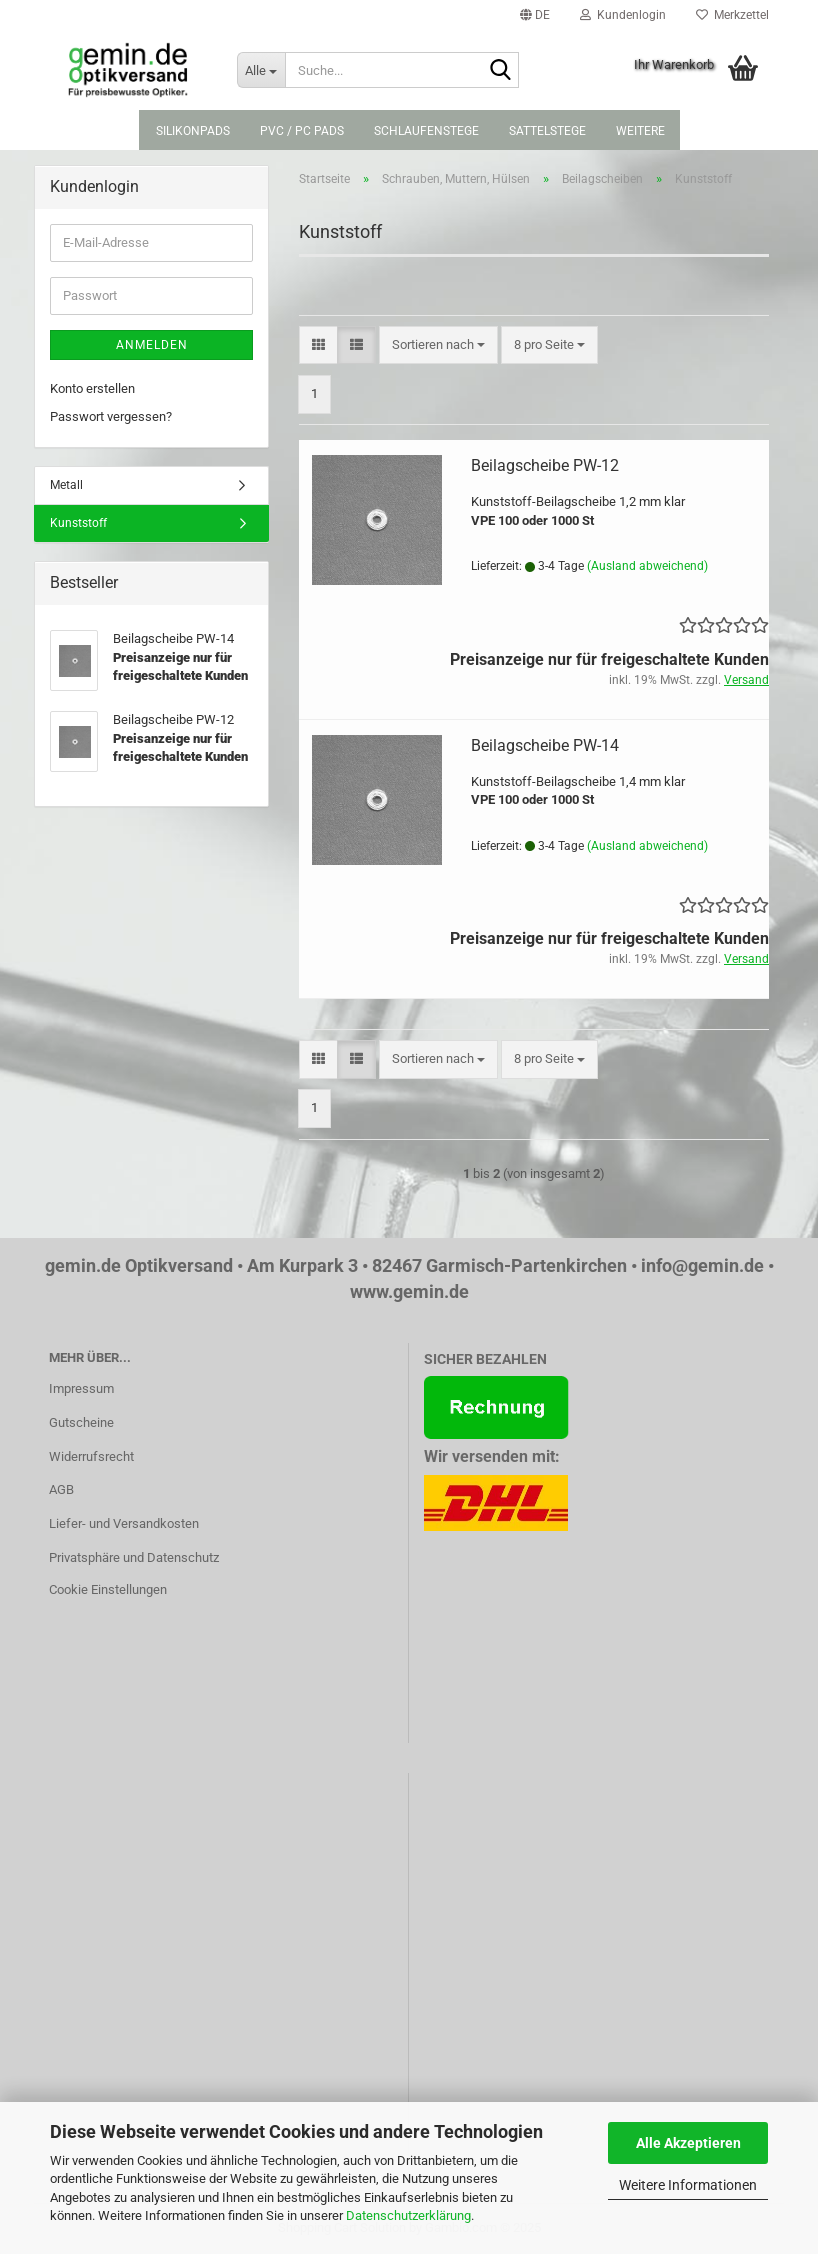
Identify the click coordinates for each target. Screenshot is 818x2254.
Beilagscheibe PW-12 (545, 465)
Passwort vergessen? (111, 416)
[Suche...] (261, 70)
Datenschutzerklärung (408, 2215)
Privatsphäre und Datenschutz (134, 1557)
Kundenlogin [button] (623, 15)
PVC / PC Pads (302, 131)
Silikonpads (193, 131)
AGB (61, 1489)
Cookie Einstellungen (108, 1589)
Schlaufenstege (426, 131)
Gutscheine (81, 1422)
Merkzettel (732, 15)
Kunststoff (78, 523)
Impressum (81, 1388)
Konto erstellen (92, 388)
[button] (535, 15)
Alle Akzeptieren (688, 2143)
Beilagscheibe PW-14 (545, 745)
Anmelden (152, 345)
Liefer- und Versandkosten (124, 1523)
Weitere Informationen (688, 2185)
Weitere (640, 131)
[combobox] (438, 345)
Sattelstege (547, 131)
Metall (66, 485)
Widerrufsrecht (91, 1456)
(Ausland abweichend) (647, 566)
